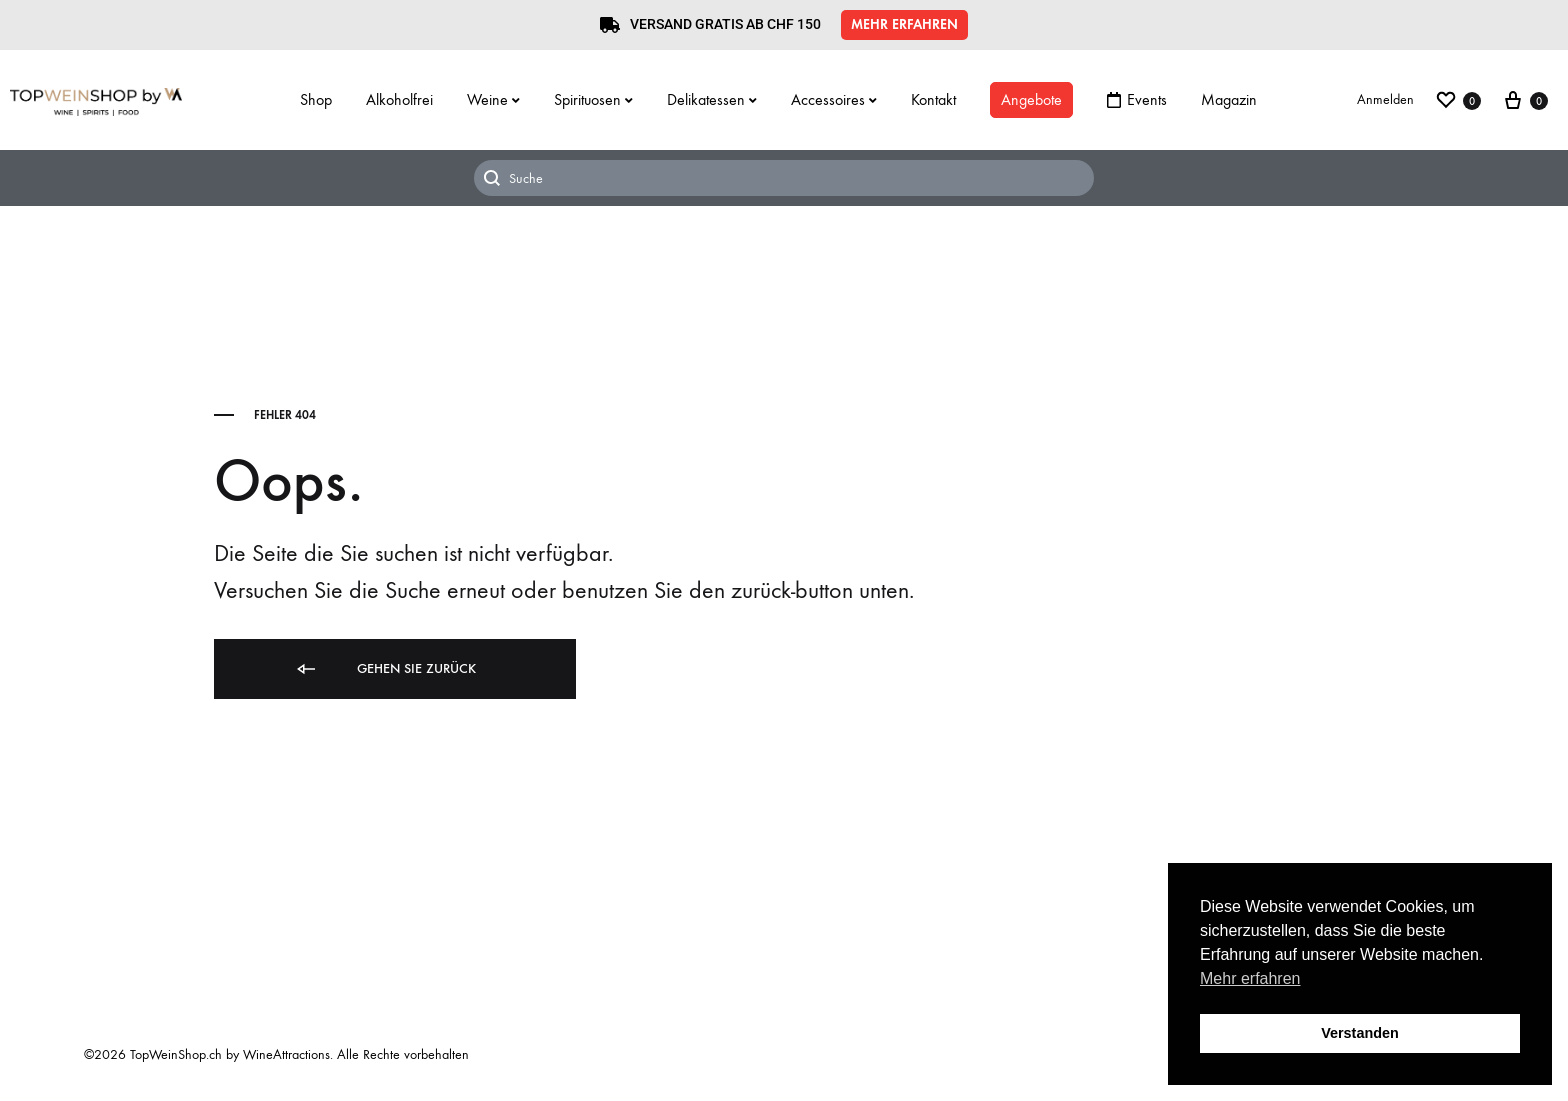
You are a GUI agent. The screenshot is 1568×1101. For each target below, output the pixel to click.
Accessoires (834, 99)
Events (1137, 99)
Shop (316, 99)
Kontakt (933, 99)
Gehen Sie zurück (385, 669)
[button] (904, 25)
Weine (493, 99)
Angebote (1031, 99)
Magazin (1229, 99)
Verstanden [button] (1360, 1033)
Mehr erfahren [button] (1250, 978)
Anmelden (1385, 99)
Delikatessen (712, 99)
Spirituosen (593, 99)
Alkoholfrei (399, 99)
